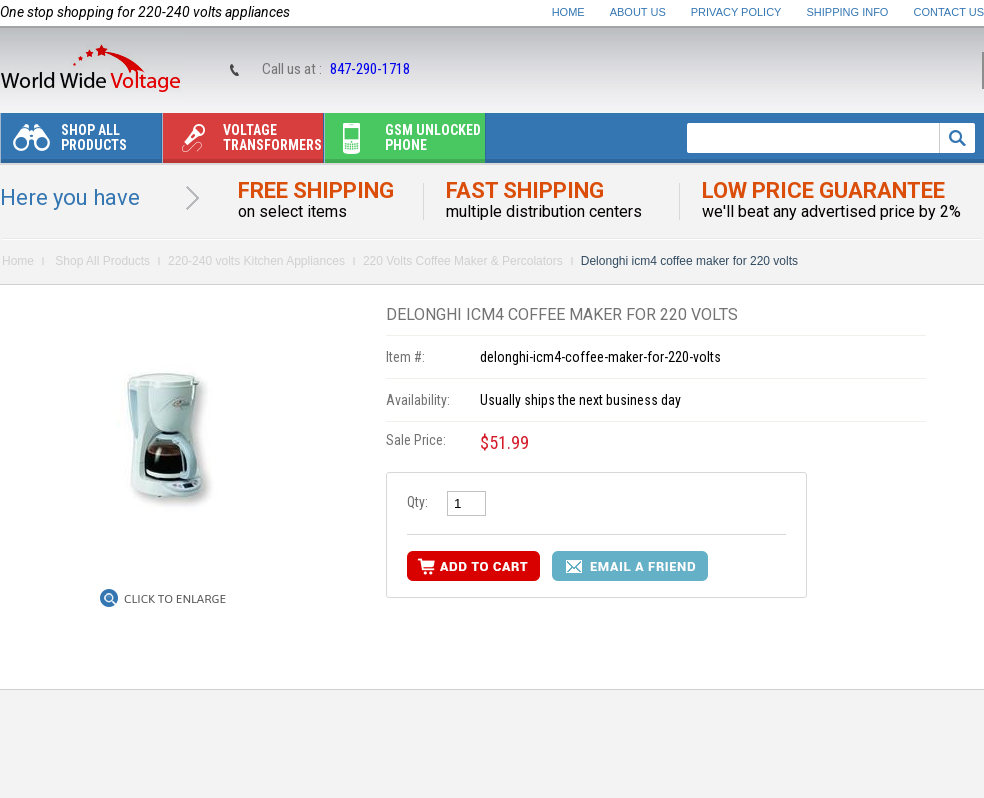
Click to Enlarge (175, 599)
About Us (638, 12)
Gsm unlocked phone (403, 142)
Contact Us (949, 12)
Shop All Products (64, 142)
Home (568, 12)
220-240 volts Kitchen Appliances (256, 261)
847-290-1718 (370, 69)
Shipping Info (848, 12)
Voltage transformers (242, 142)
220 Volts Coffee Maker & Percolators (463, 261)
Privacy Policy (736, 12)
